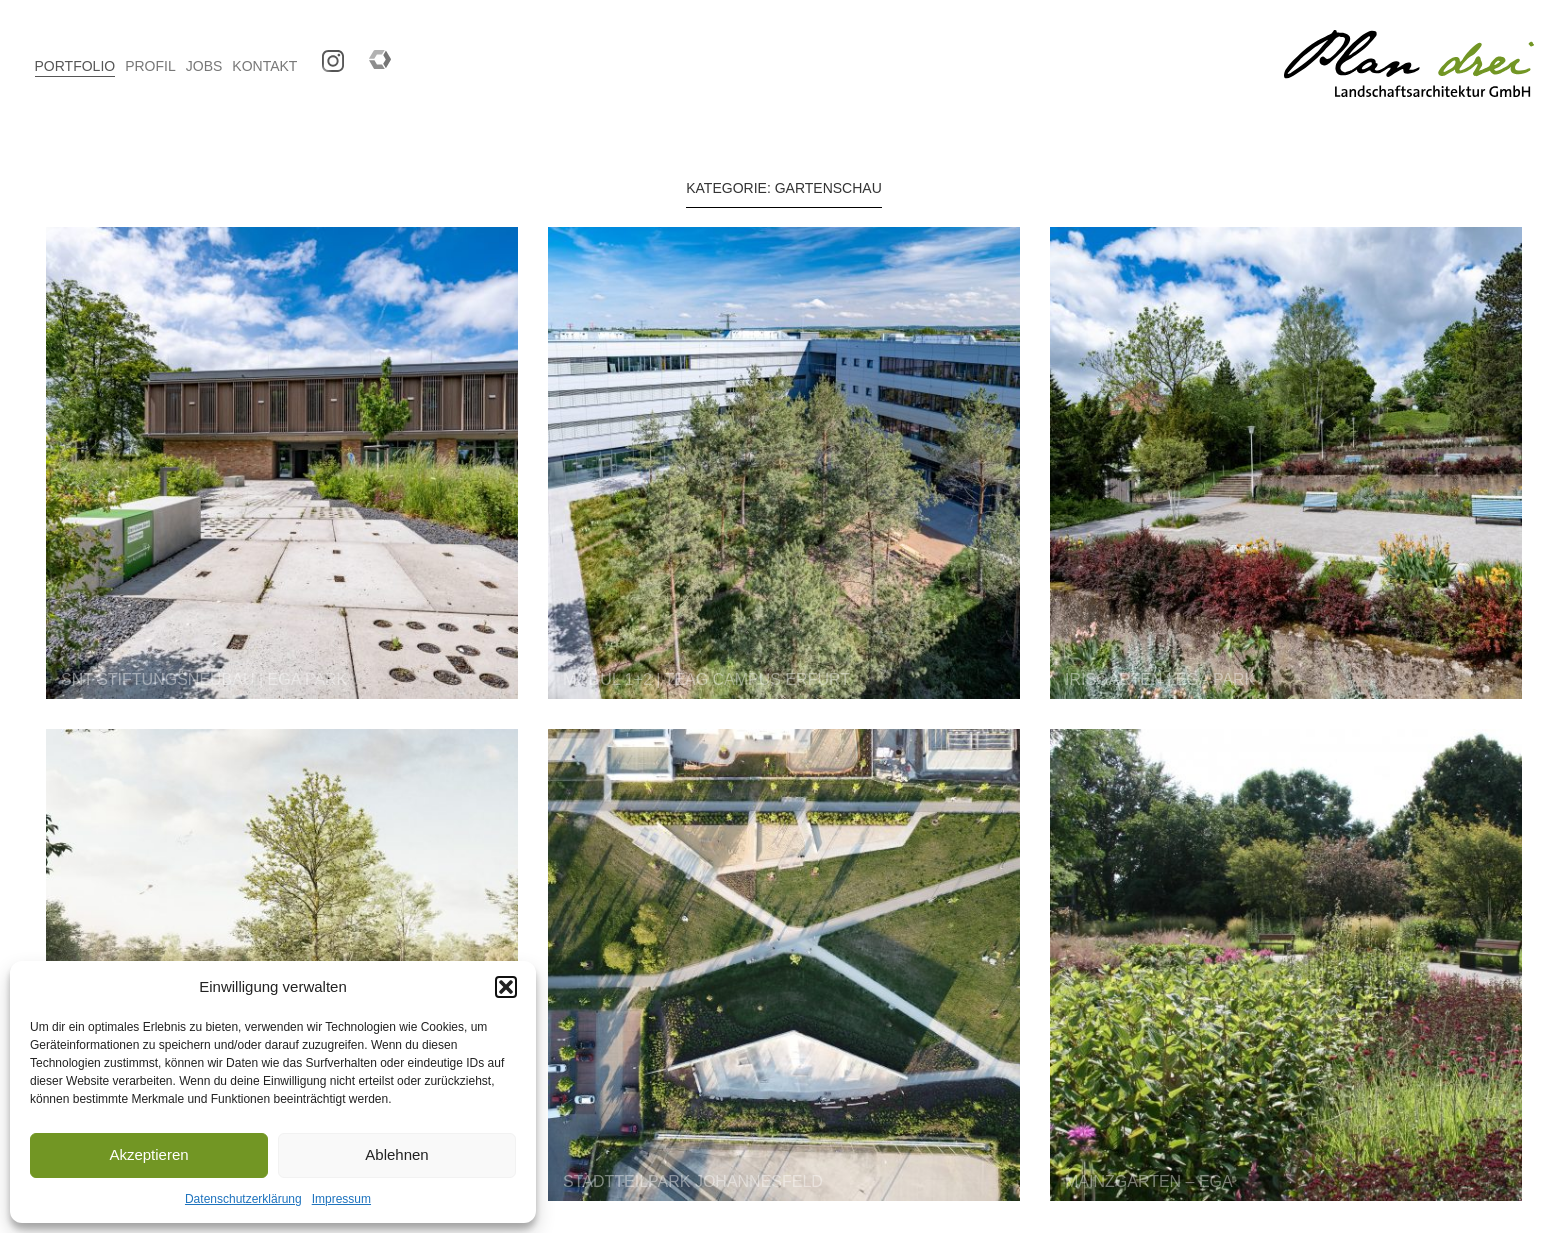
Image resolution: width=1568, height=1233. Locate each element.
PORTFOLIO (75, 66)
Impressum (341, 1199)
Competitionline (372, 54)
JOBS (204, 66)
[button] (506, 987)
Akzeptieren (148, 1154)
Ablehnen (396, 1154)
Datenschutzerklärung (243, 1199)
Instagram (325, 54)
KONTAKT (264, 66)
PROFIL (150, 66)
